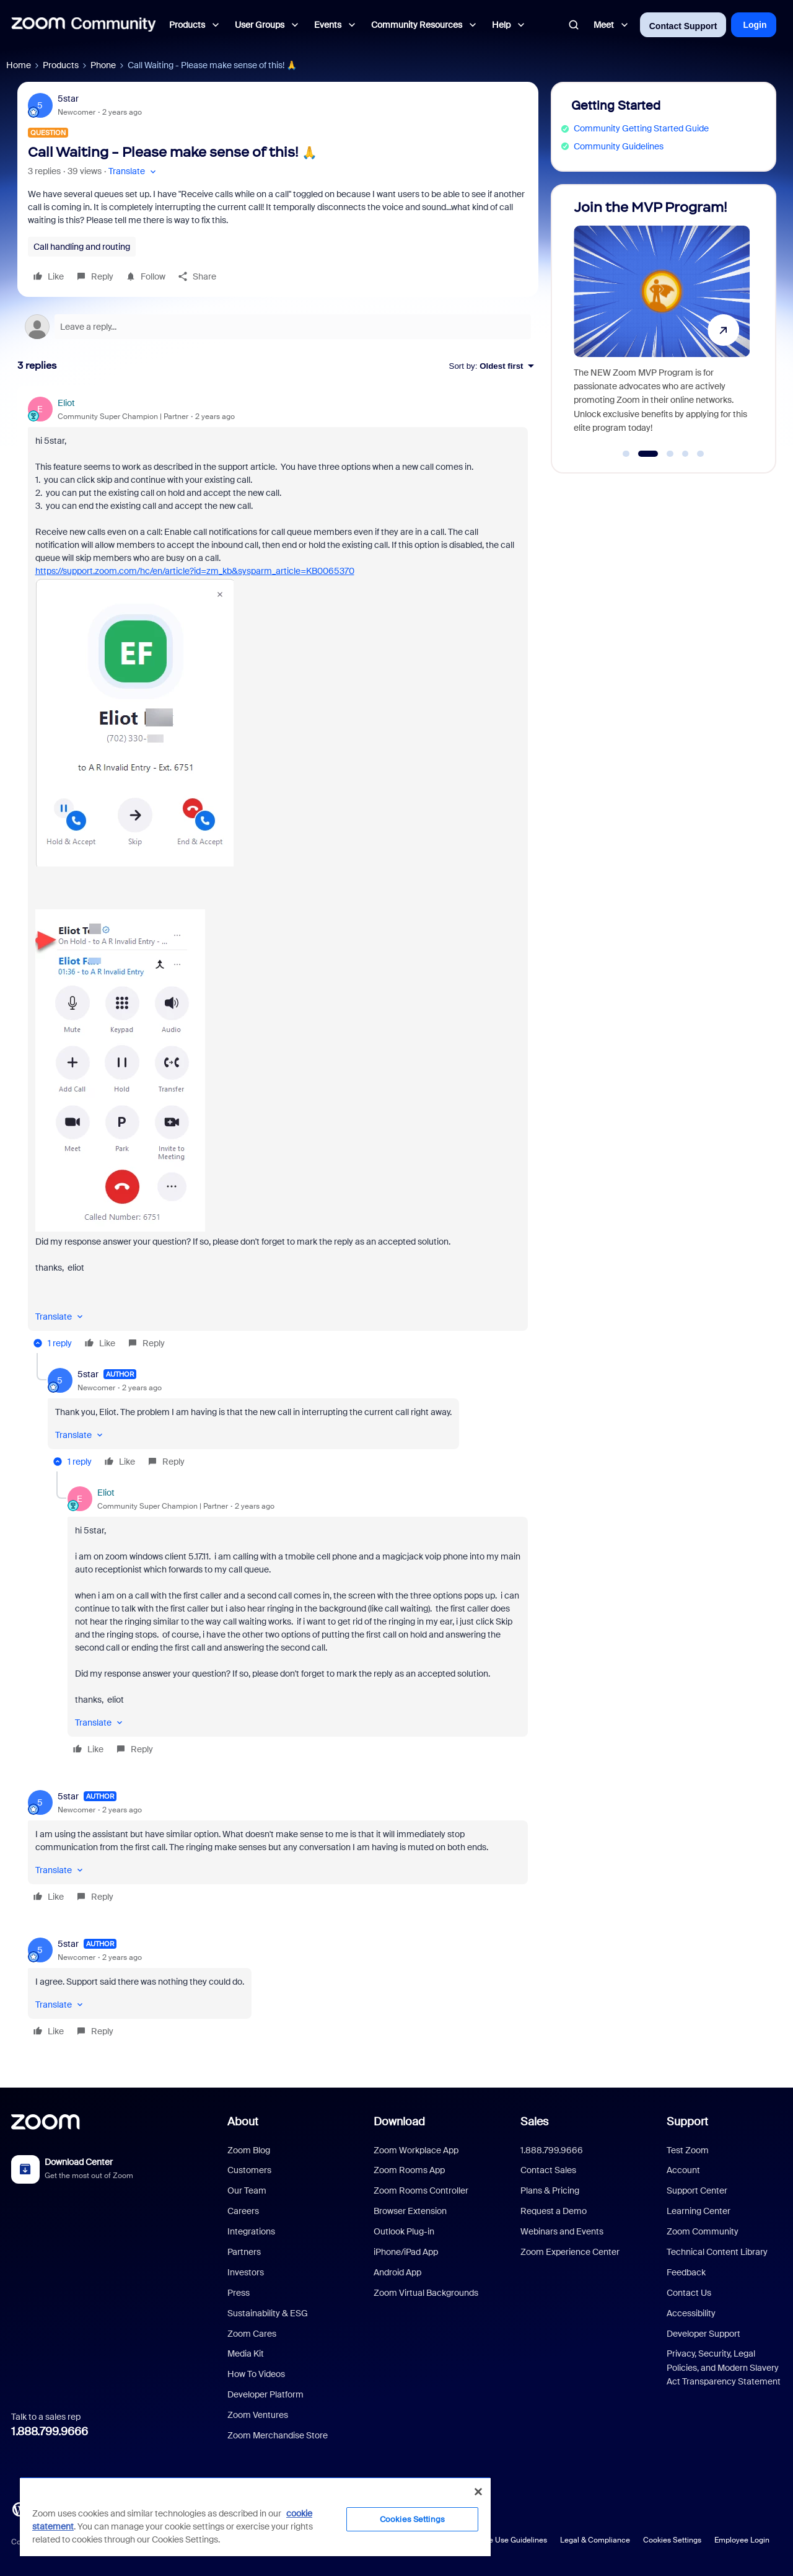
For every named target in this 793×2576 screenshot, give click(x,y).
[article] (278, 875)
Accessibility (691, 2313)
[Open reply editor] (277, 326)
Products (61, 65)
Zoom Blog (248, 2150)
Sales (534, 2121)
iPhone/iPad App (406, 2251)
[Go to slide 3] (668, 453)
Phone (103, 65)
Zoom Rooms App (409, 2170)
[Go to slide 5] (700, 453)
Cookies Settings (672, 2540)
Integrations (251, 2231)
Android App (397, 2272)
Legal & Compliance (595, 2540)
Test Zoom (688, 2150)
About (242, 2121)
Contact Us (689, 2292)
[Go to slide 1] (626, 453)
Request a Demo (553, 2211)
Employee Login (741, 2540)
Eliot (66, 402)
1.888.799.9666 (49, 2431)
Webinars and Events (561, 2231)
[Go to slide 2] (646, 453)
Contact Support (683, 26)
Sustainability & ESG (267, 2313)
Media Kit (245, 2353)
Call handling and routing (81, 246)
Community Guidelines (619, 146)
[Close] (478, 2491)
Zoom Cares (251, 2333)
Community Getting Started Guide (641, 128)
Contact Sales (548, 2170)
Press (238, 2292)
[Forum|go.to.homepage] (83, 24)
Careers (243, 2211)
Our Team (246, 2190)
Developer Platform (265, 2394)
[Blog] (19, 2508)
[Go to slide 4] (685, 453)
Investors (245, 2272)
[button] (133, 171)
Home (18, 65)
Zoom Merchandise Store (277, 2435)
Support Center (697, 2190)
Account (683, 2170)
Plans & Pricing (549, 2190)
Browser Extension (410, 2211)
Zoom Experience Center (570, 2251)
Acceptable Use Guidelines (500, 2540)
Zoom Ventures (257, 2414)
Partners (244, 2251)
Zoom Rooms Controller (421, 2190)
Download (399, 2121)
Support (687, 2121)
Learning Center (698, 2211)
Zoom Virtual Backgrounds (426, 2292)
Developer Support (703, 2333)
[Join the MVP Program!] (662, 323)
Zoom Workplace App (416, 2150)
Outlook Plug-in (404, 2231)
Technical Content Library (717, 2251)
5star (68, 98)
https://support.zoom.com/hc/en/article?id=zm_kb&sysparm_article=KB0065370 (194, 570)
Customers (249, 2170)
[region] (255, 2516)
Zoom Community (702, 2231)
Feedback (686, 2272)
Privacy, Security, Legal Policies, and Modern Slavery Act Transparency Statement (724, 2367)
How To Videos (256, 2374)
